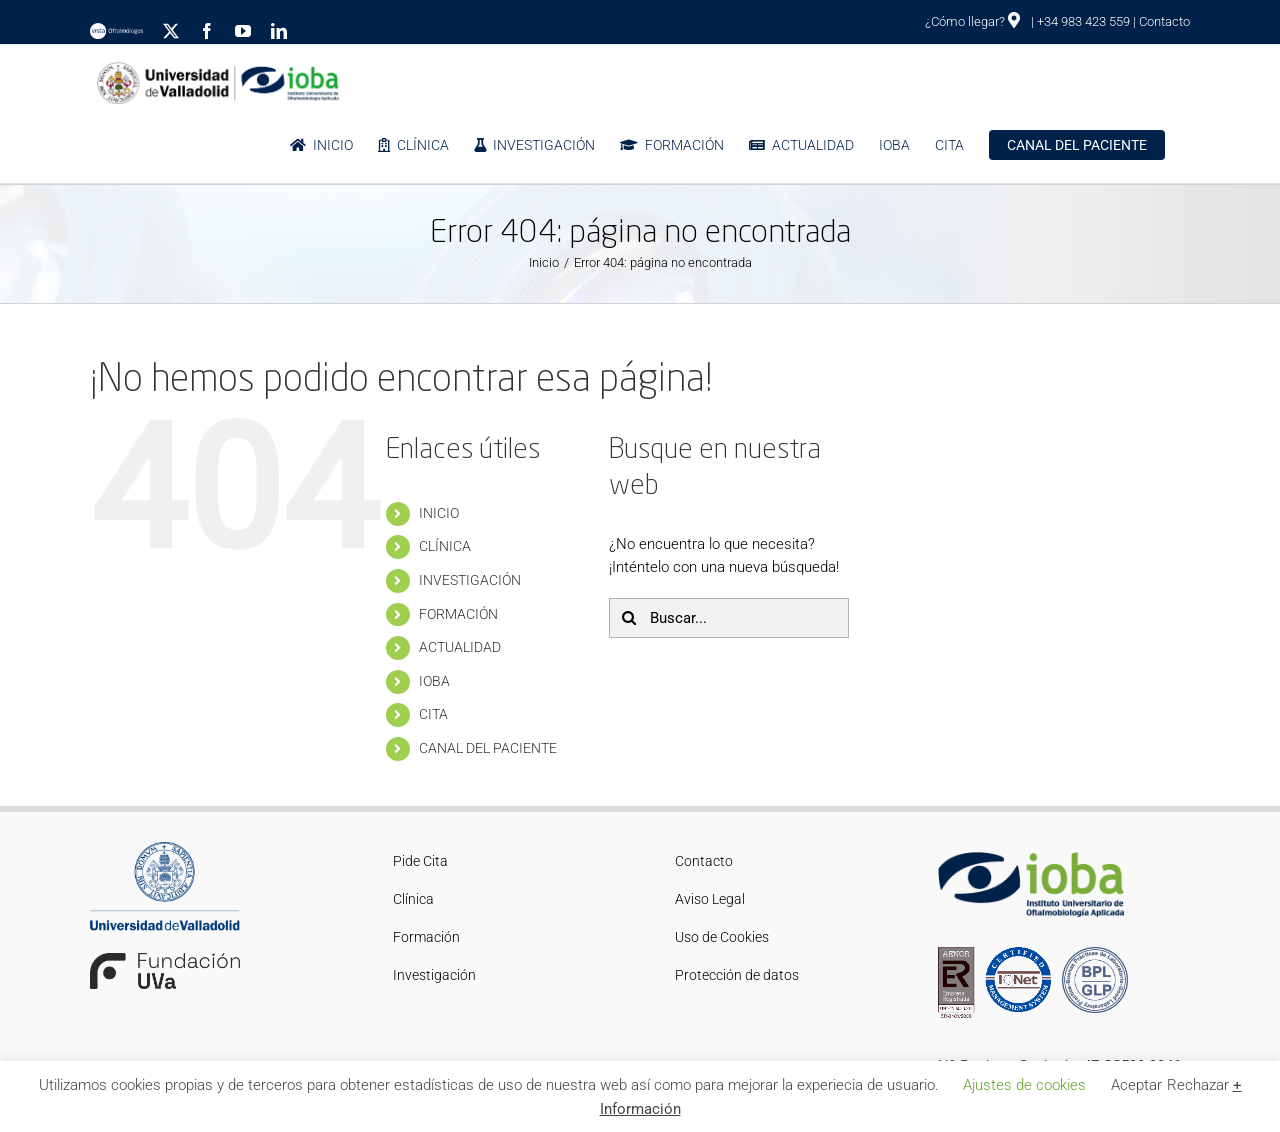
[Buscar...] (729, 618)
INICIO (439, 513)
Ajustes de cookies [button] (1024, 1085)
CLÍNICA (445, 546)
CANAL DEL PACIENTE (488, 748)
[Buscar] (629, 618)
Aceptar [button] (1136, 1085)
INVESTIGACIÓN (470, 580)
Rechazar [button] (1198, 1085)
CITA (433, 714)
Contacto (1164, 21)
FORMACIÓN (458, 614)
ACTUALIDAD (460, 647)
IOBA (434, 681)
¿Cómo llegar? (972, 21)
